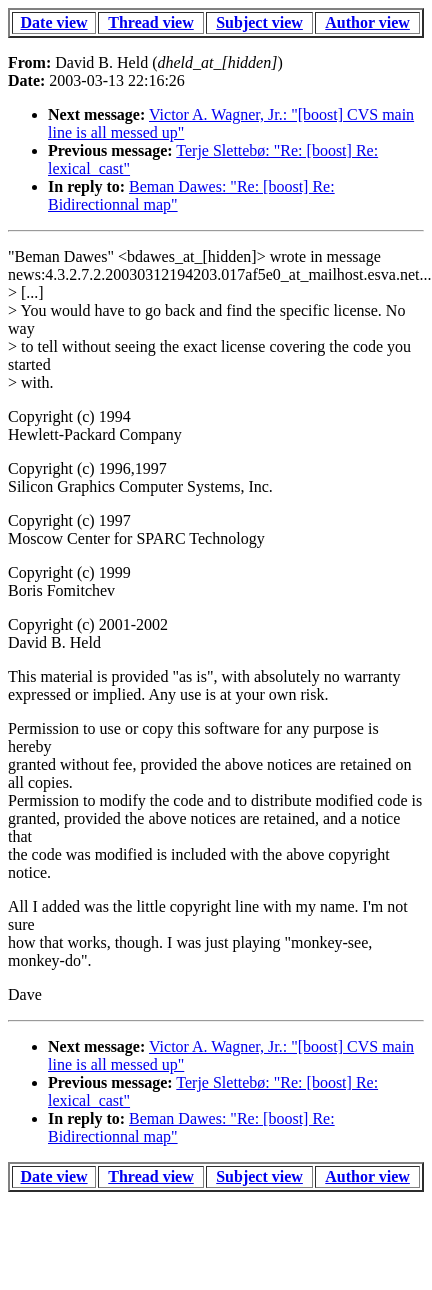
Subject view (259, 22)
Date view (54, 22)
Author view (367, 22)
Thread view (150, 22)
